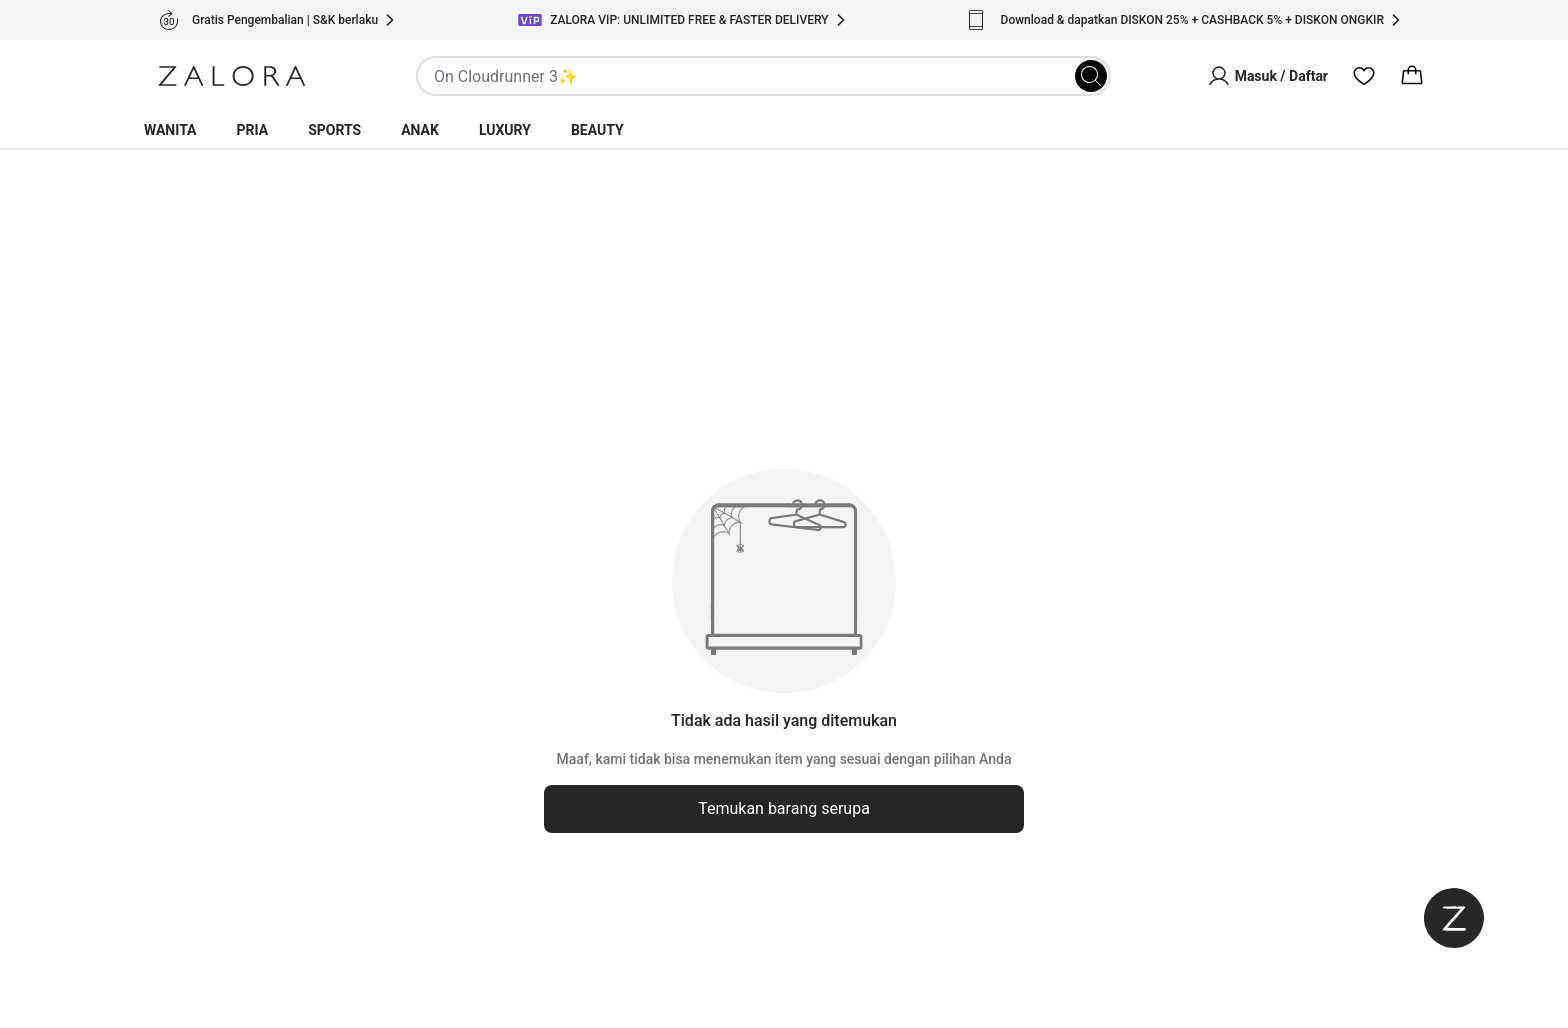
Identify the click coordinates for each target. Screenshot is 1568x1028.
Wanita (170, 130)
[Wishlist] (1364, 76)
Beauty (597, 130)
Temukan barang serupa (784, 808)
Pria (253, 130)
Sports (334, 130)
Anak (420, 130)
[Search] (1091, 76)
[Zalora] (232, 76)
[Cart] (1412, 76)
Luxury (505, 130)
